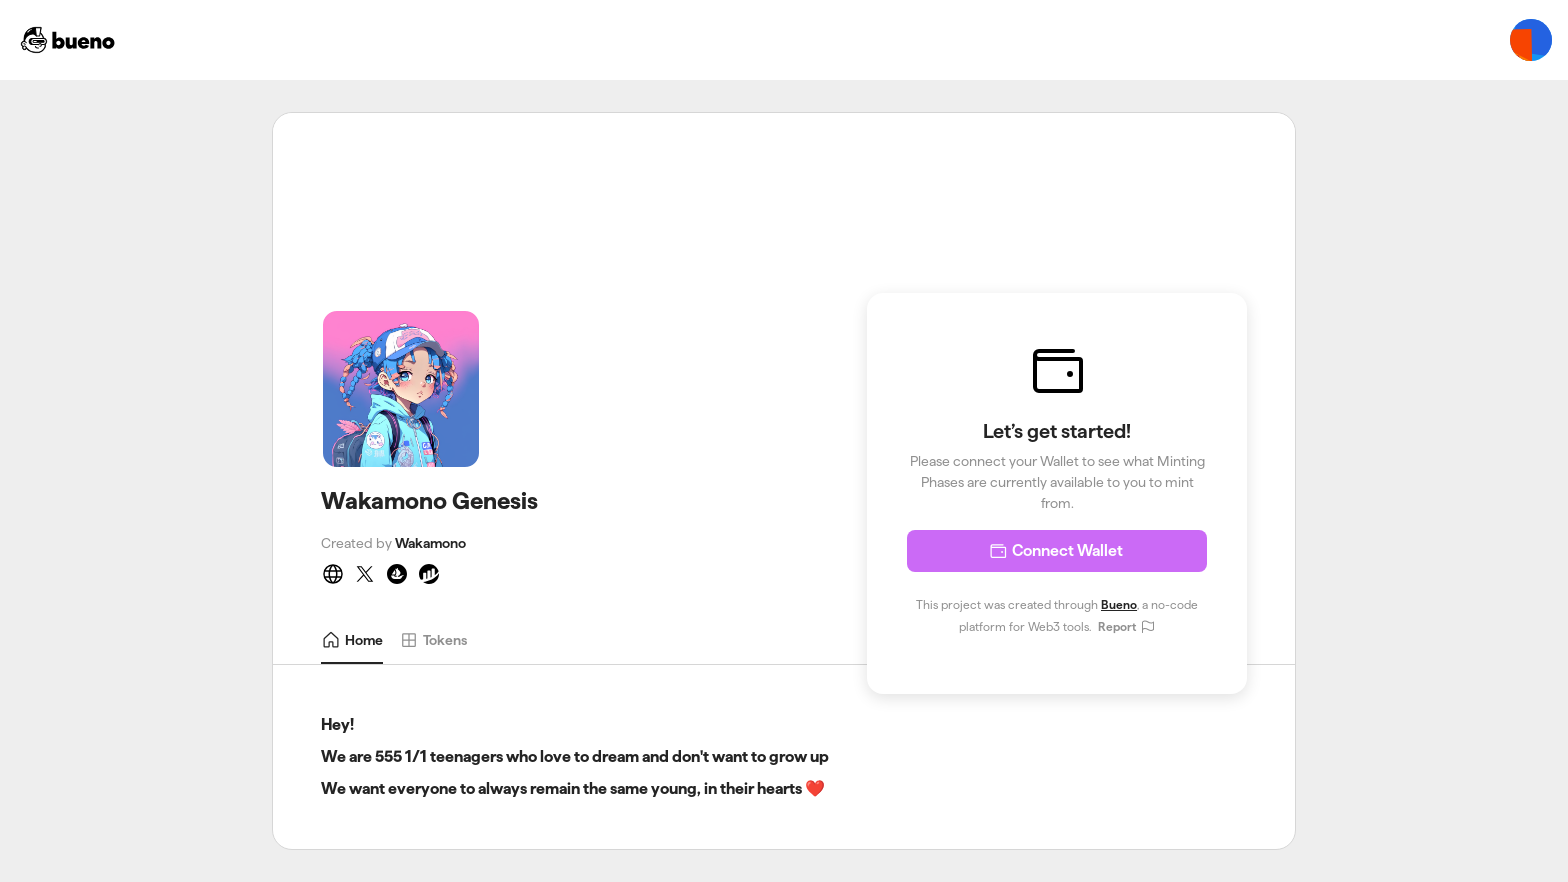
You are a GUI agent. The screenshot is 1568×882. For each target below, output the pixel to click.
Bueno (1119, 604)
